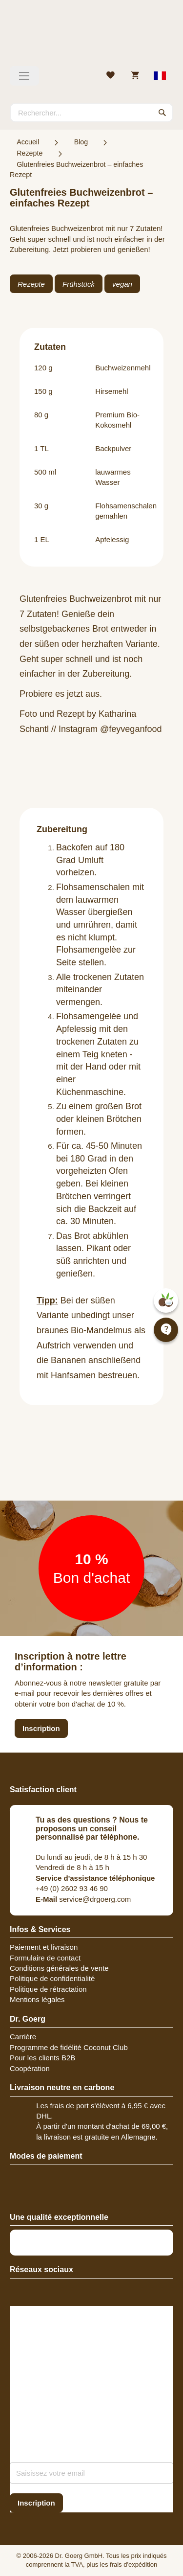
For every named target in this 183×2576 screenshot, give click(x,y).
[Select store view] (160, 76)
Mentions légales (37, 1999)
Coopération (30, 2068)
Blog (81, 142)
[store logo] (91, 36)
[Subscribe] (36, 2502)
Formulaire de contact (45, 1958)
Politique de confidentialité (52, 1978)
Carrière (23, 2036)
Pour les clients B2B (42, 2057)
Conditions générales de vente (59, 1968)
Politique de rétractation (48, 1989)
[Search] (162, 112)
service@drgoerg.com (83, 1899)
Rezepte (29, 153)
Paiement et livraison (44, 1947)
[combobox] (91, 112)
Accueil (28, 142)
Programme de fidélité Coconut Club (69, 2047)
